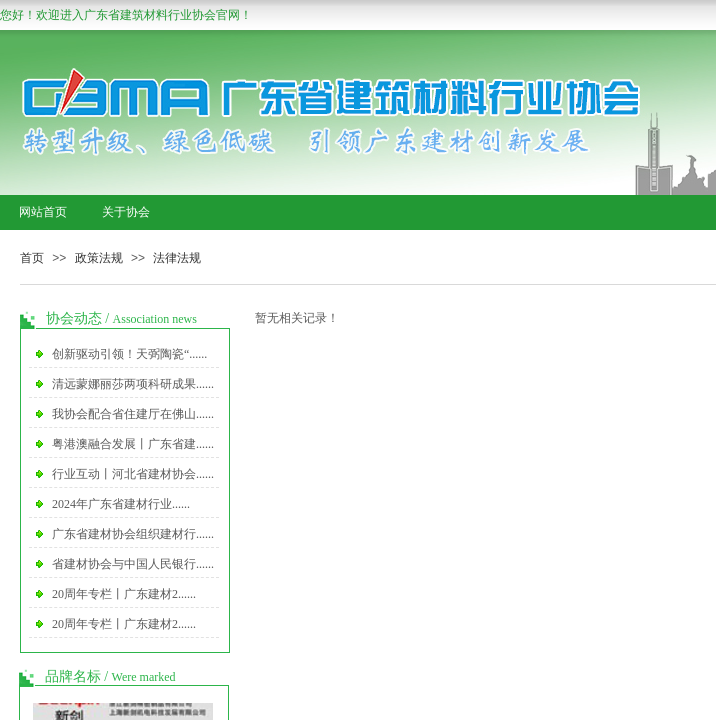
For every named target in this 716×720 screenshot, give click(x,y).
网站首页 (43, 212)
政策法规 (99, 258)
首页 (32, 258)
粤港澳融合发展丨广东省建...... (133, 444)
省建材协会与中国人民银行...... (133, 564)
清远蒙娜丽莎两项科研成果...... (133, 384)
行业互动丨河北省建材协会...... (133, 474)
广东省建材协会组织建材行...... (133, 534)
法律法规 (177, 258)
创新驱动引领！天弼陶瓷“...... (129, 354)
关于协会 (126, 212)
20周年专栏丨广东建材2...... (124, 594)
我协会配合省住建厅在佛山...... (133, 414)
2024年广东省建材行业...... (121, 504)
